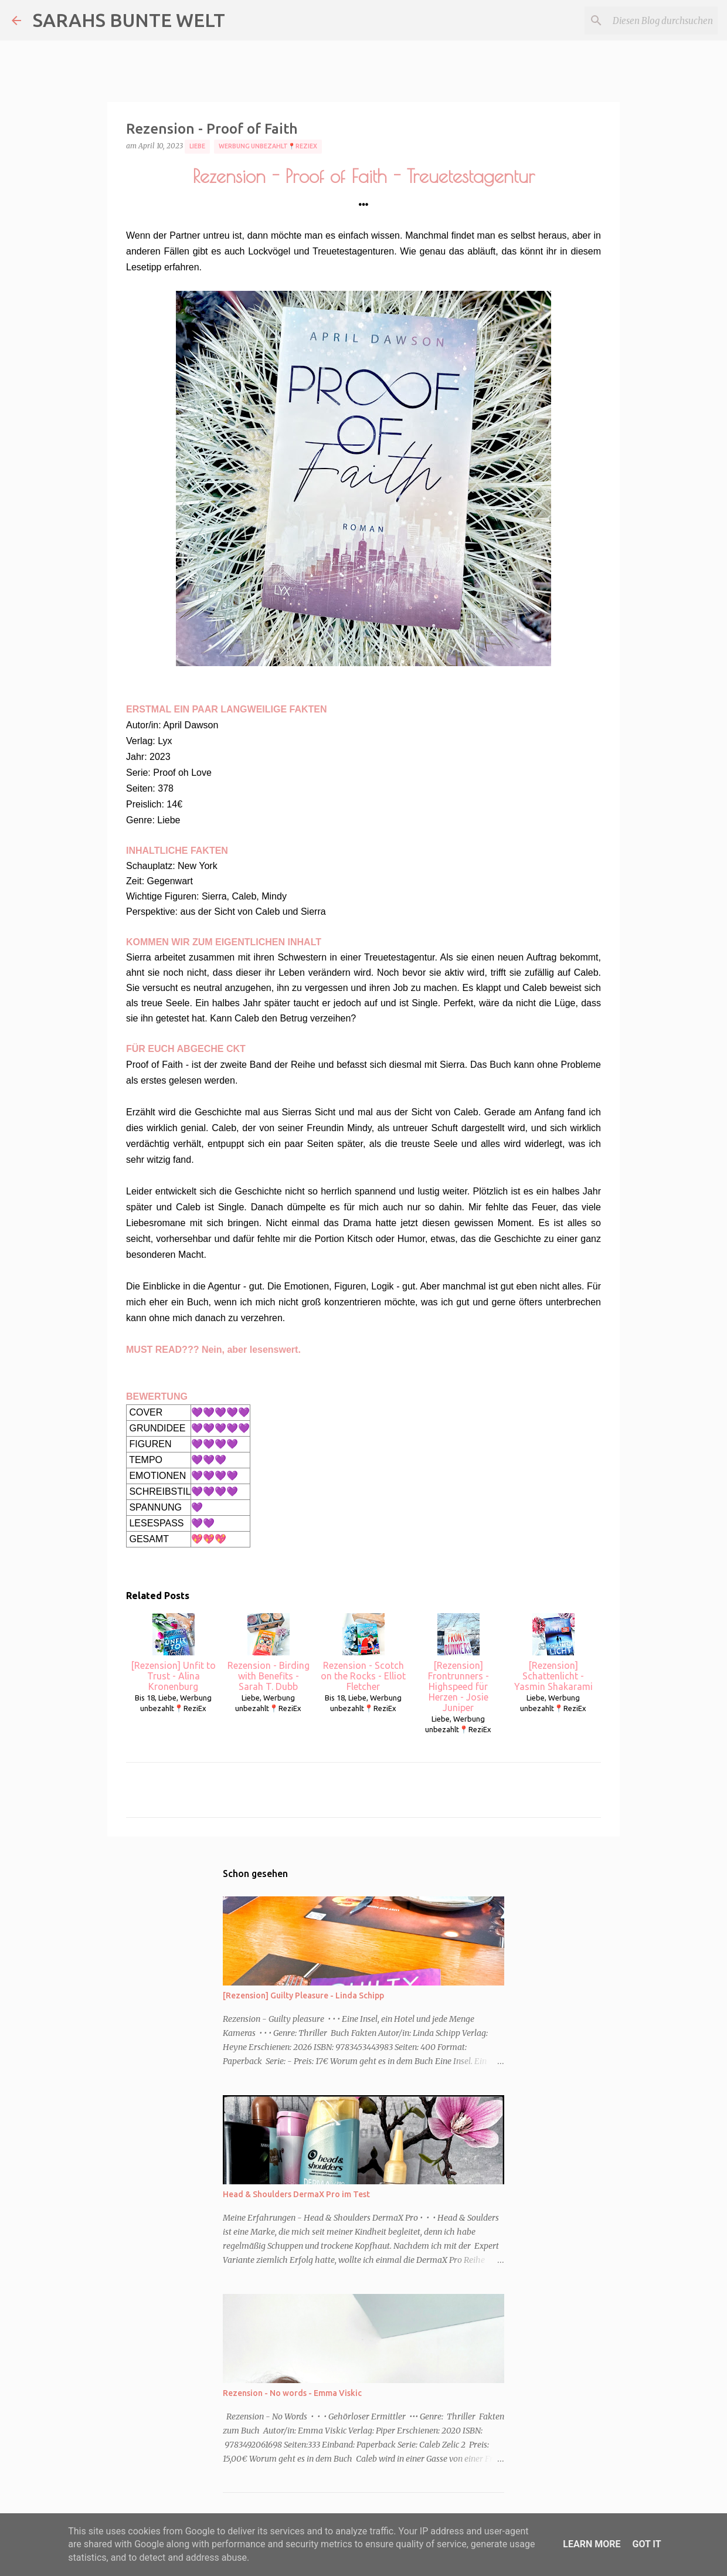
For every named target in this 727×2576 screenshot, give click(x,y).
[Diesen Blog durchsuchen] (656, 20)
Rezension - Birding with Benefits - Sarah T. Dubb (268, 1652)
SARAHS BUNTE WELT (129, 19)
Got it (646, 2544)
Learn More (591, 2544)
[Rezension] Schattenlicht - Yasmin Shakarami (553, 1652)
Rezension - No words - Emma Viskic (292, 2393)
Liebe (197, 146)
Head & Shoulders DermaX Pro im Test (296, 2194)
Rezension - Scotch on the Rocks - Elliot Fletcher (363, 1652)
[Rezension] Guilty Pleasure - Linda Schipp (303, 1995)
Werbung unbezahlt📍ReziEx (268, 146)
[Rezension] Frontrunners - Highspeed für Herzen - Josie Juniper (458, 1663)
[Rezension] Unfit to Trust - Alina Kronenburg (173, 1652)
